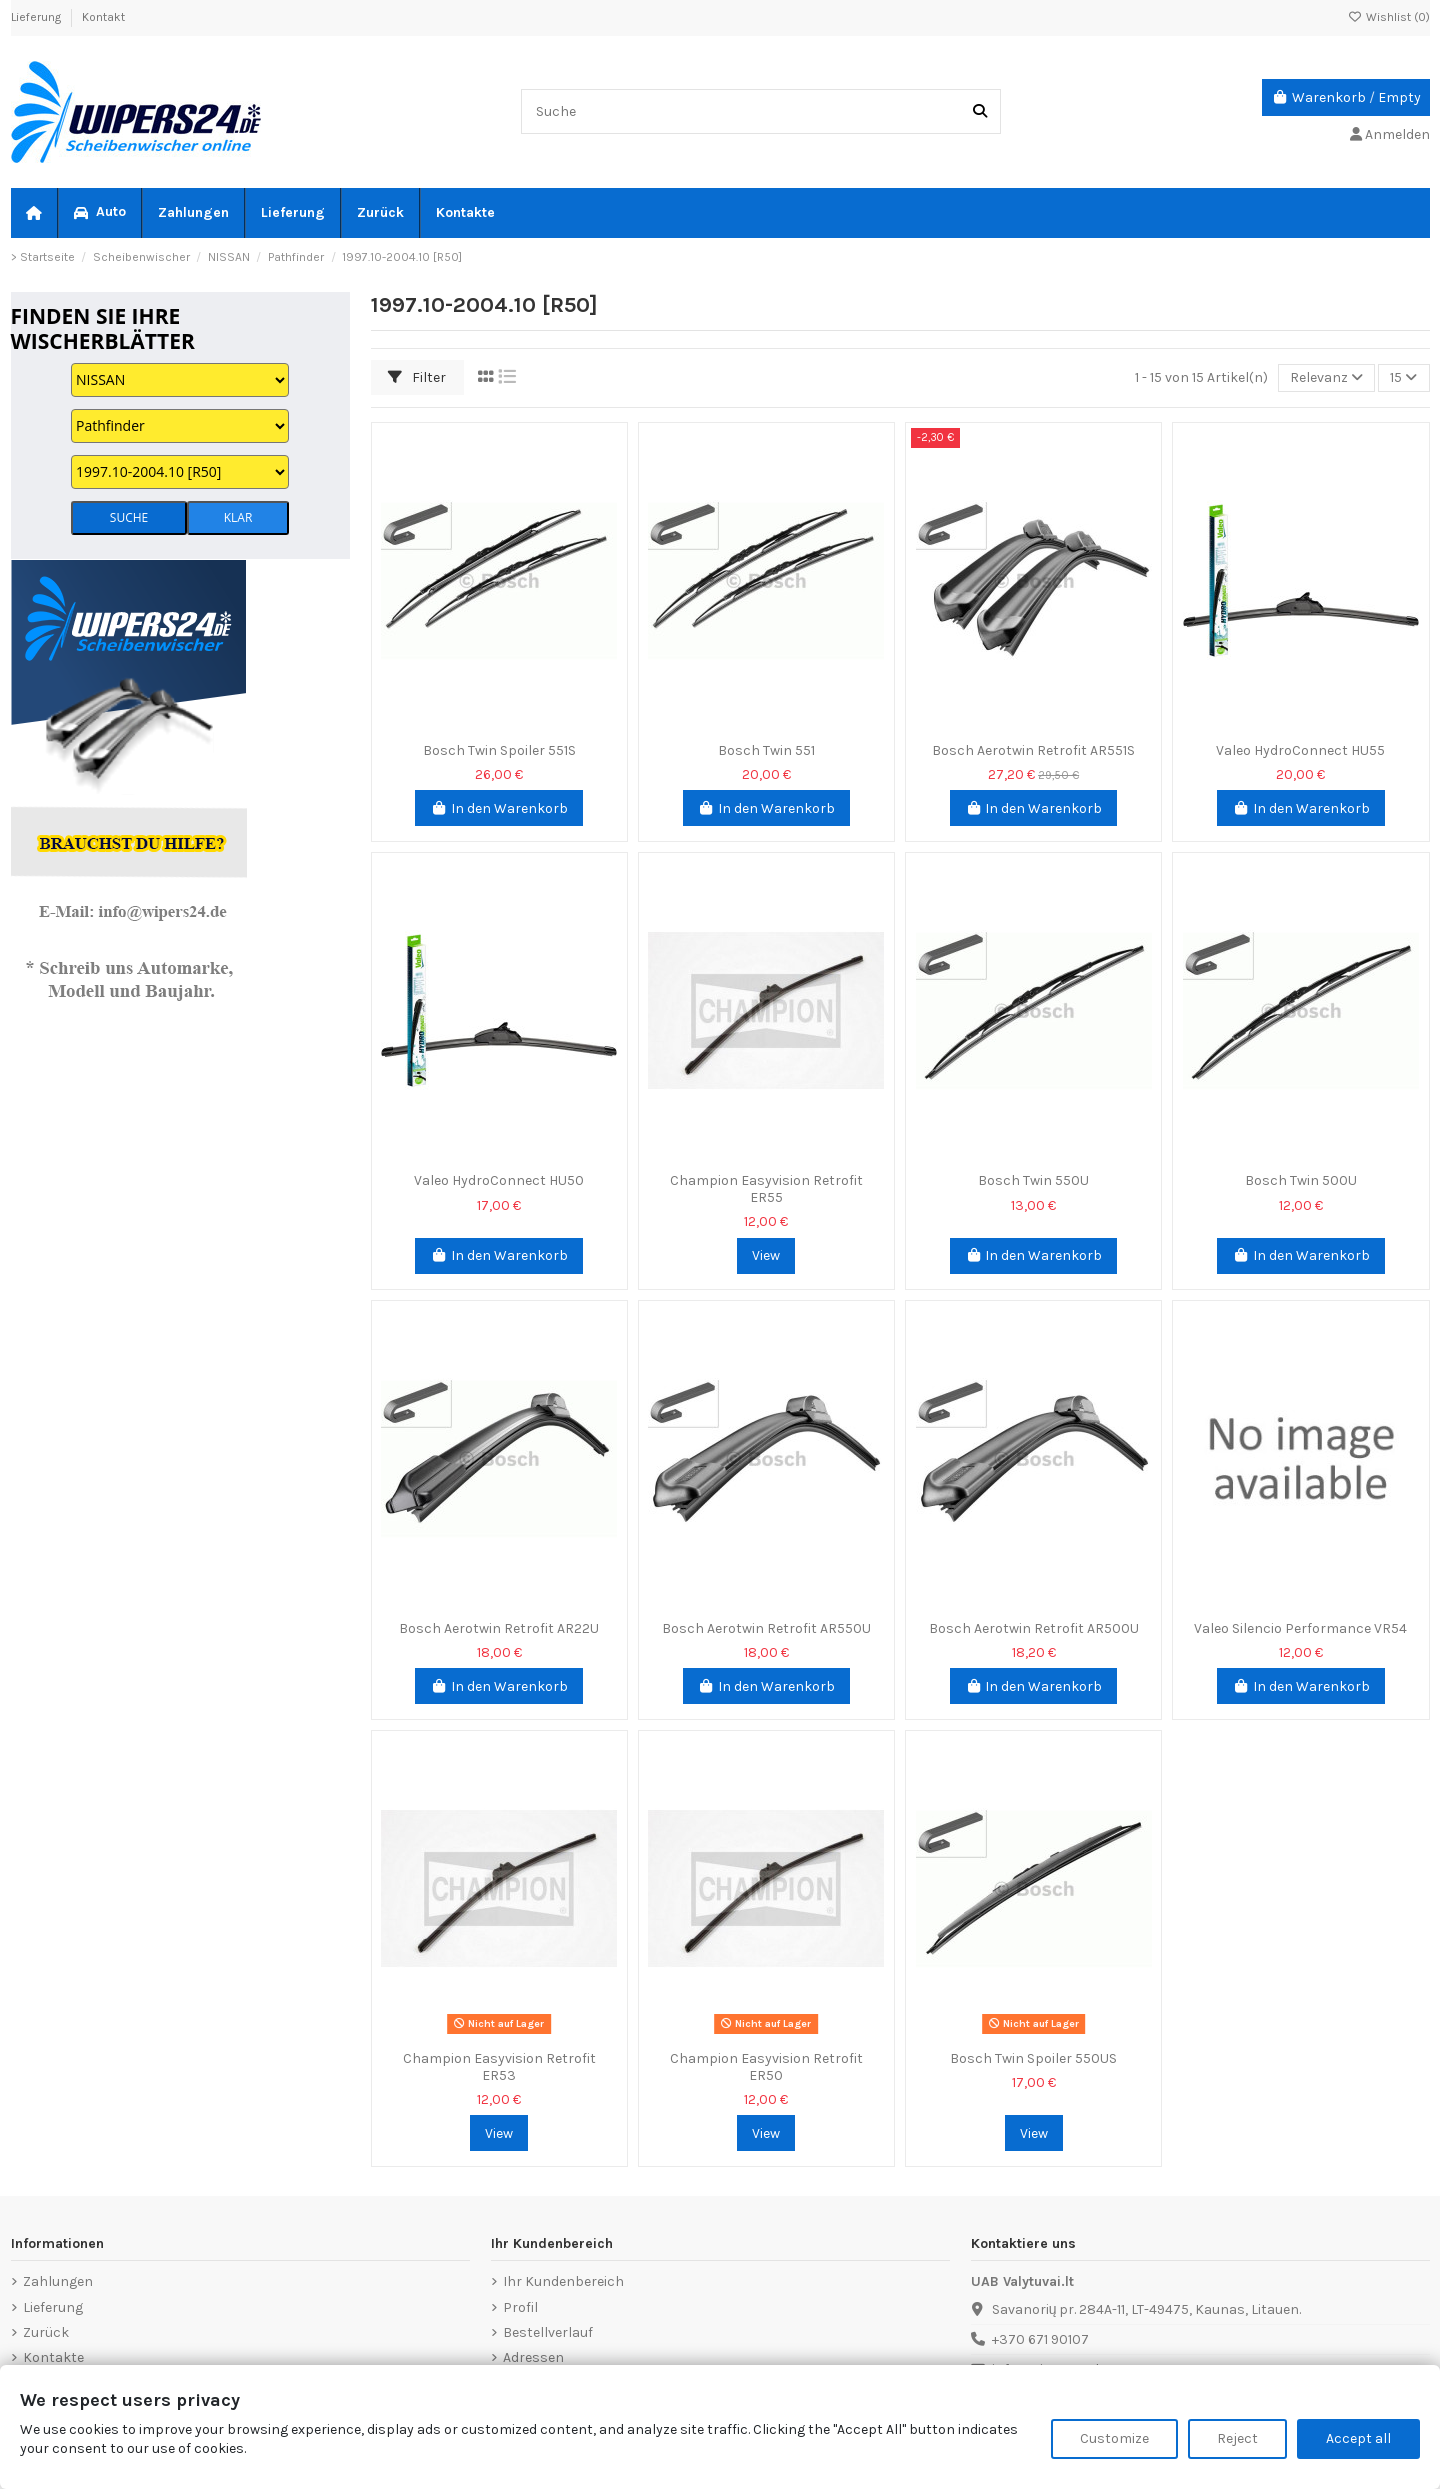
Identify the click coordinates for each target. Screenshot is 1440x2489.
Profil (520, 2307)
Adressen (533, 2357)
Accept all (1358, 2438)
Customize (1114, 2438)
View (766, 1255)
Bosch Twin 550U (1033, 1180)
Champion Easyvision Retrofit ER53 (499, 2067)
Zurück (46, 2332)
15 (1403, 377)
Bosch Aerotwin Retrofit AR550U (766, 1628)
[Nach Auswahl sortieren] (1326, 378)
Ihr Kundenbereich (563, 2281)
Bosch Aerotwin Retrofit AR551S (1033, 750)
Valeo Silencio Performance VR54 (1300, 1628)
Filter (417, 377)
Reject (1237, 2438)
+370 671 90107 (1040, 2339)
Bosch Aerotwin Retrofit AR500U (1034, 1628)
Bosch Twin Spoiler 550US (1033, 2058)
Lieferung (37, 17)
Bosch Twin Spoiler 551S (499, 750)
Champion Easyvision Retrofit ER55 (766, 1189)
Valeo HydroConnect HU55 (1300, 750)
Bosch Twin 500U (1301, 1180)
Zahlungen (58, 2281)
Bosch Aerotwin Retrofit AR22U (499, 1628)
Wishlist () (1389, 17)
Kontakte (53, 2357)
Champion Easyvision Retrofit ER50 (766, 2067)
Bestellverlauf (548, 2332)
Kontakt (103, 17)
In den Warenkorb (499, 808)
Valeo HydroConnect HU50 (499, 1180)
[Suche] (980, 111)
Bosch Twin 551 (766, 750)
